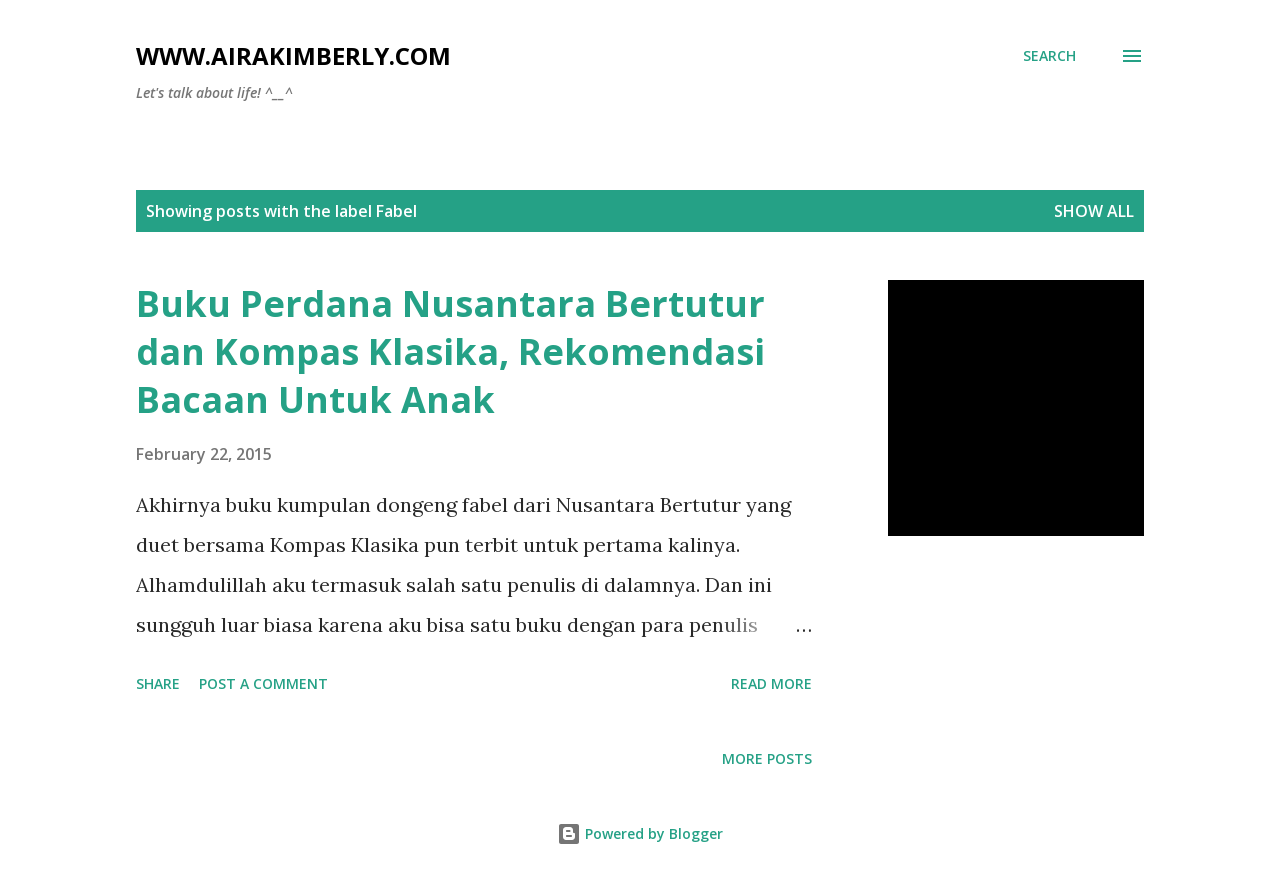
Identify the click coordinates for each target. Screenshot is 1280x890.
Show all (1094, 211)
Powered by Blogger (640, 833)
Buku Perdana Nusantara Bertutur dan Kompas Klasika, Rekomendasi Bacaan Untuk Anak (450, 351)
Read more (771, 683)
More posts (767, 758)
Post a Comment (263, 683)
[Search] (1049, 56)
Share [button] (158, 683)
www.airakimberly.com (293, 55)
